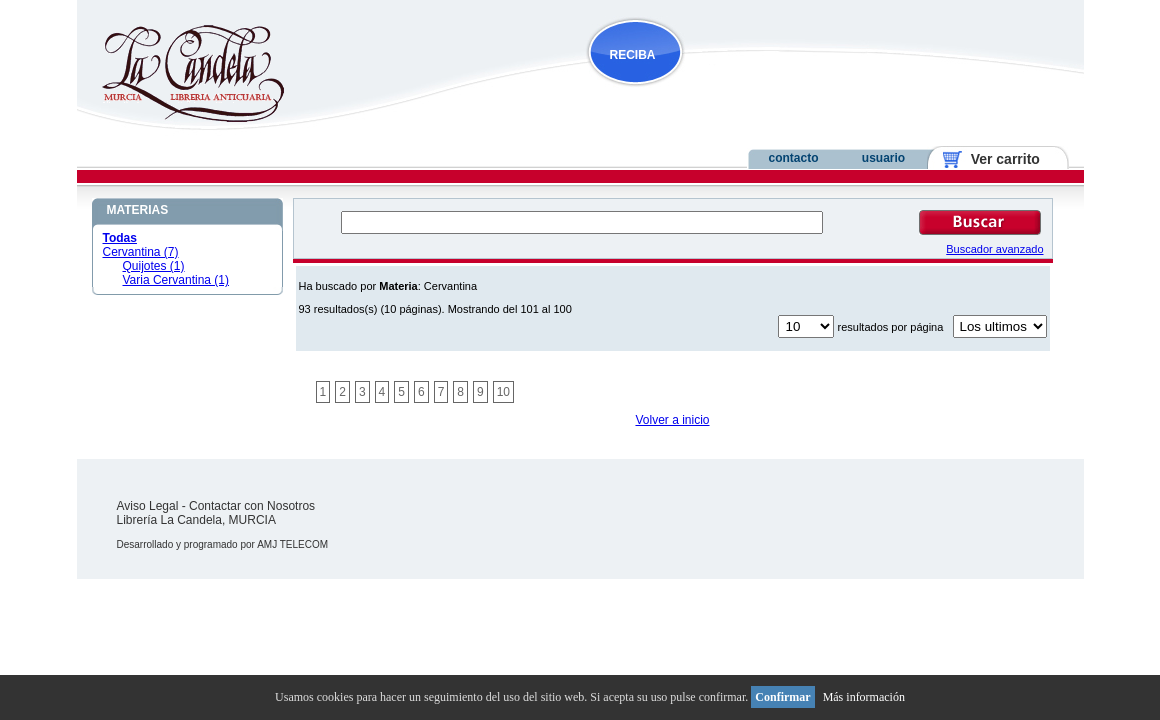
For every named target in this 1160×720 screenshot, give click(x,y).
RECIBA (633, 55)
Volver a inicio (672, 420)
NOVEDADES (737, 93)
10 (503, 392)
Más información (864, 697)
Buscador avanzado (994, 249)
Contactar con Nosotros (252, 506)
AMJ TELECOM (292, 544)
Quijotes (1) (154, 266)
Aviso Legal (148, 506)
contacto (793, 158)
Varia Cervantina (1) (176, 280)
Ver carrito (997, 159)
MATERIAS (138, 210)
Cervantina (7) (141, 252)
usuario (883, 158)
